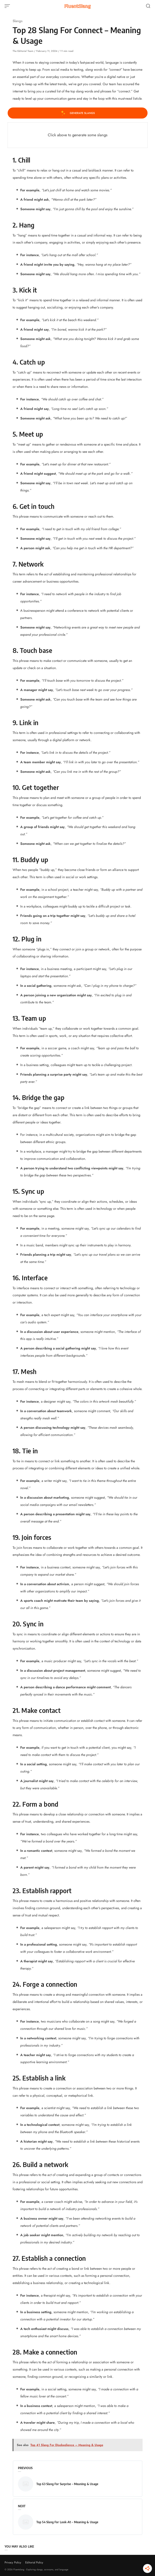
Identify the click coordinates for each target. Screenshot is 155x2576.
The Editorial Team (23, 51)
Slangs (18, 20)
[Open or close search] (148, 6)
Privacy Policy (13, 2562)
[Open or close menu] (8, 6)
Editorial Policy (34, 2562)
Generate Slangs (77, 113)
